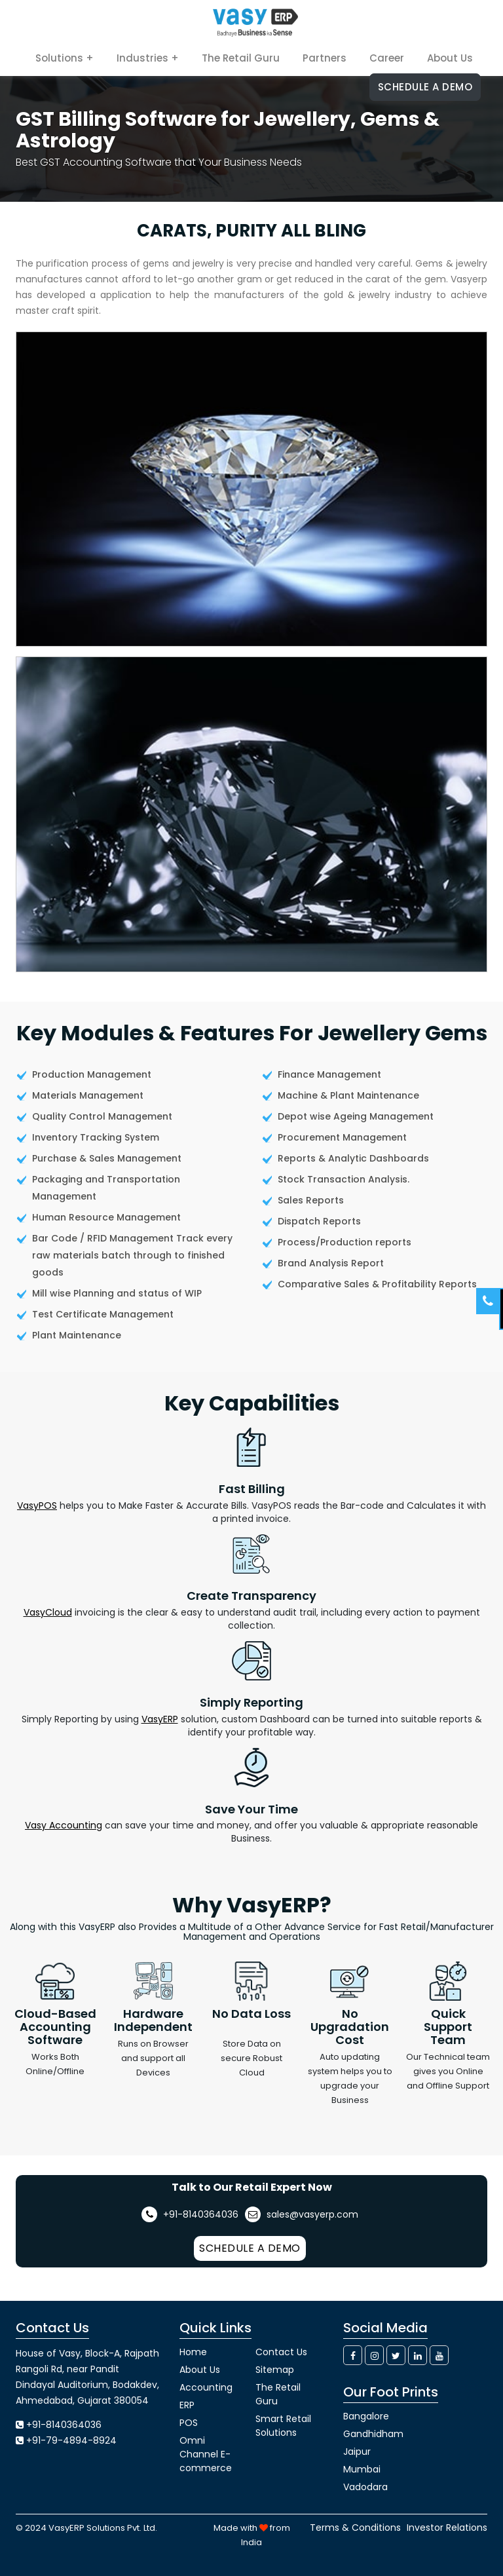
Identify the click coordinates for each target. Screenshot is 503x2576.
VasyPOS (37, 1505)
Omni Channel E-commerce (205, 2454)
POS (188, 2422)
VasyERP (159, 1719)
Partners (324, 58)
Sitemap (274, 2369)
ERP (187, 2405)
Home (193, 2351)
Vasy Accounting (63, 1825)
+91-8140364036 (189, 2214)
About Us (450, 58)
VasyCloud (48, 1612)
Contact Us (281, 2351)
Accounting (206, 2387)
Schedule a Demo (425, 87)
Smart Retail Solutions (283, 2425)
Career (386, 58)
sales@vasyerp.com (301, 2214)
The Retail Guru (241, 58)
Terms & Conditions (355, 2527)
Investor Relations (447, 2527)
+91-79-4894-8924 (71, 2440)
